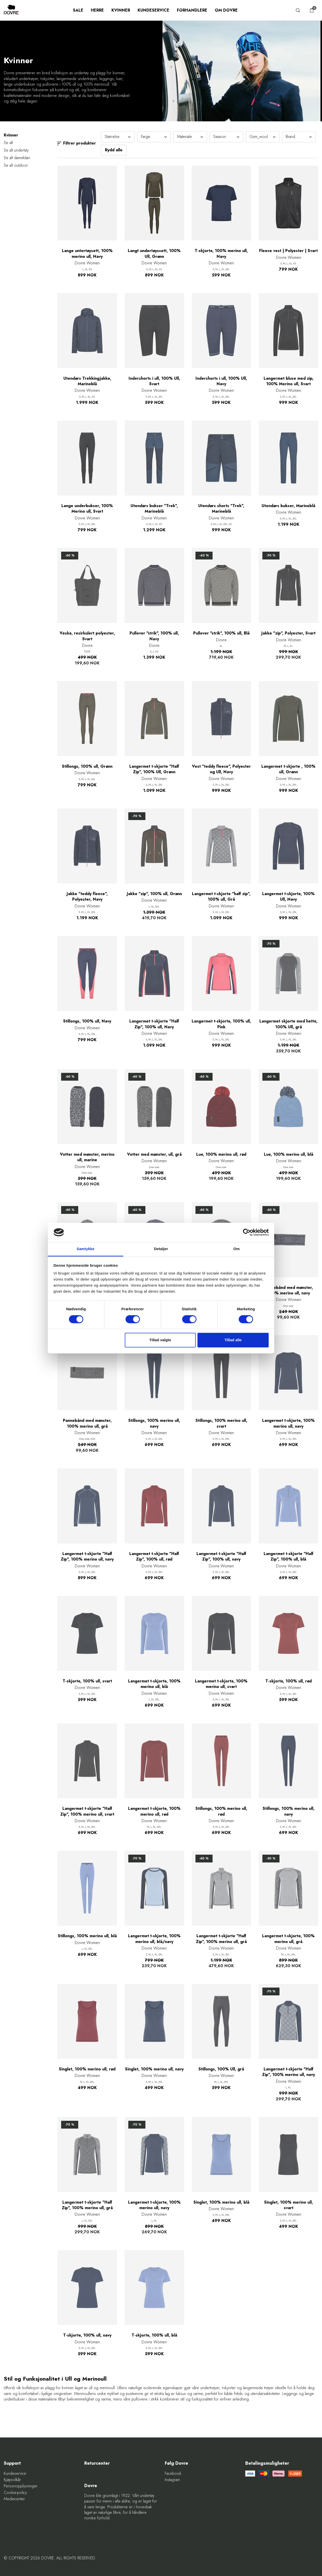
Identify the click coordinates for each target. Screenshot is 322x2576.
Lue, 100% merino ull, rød (221, 1154)
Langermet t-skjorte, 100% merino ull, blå (154, 1683)
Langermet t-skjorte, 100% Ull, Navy (288, 896)
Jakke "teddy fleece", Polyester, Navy (87, 896)
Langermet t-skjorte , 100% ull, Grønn (288, 769)
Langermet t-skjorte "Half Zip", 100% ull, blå (288, 1556)
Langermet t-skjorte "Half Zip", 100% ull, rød (154, 1556)
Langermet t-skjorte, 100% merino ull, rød (154, 1811)
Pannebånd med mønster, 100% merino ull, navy (288, 1290)
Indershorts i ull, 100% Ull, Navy (221, 381)
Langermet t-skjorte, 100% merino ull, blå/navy (154, 1938)
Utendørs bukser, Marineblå (288, 506)
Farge (154, 136)
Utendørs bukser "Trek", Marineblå (154, 508)
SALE (78, 10)
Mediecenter (14, 2499)
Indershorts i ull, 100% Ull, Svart (154, 381)
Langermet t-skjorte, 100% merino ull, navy (288, 1423)
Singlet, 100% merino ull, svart (288, 2205)
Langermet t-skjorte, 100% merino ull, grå (288, 1938)
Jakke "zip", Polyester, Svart (288, 633)
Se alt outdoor (16, 165)
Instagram (172, 2480)
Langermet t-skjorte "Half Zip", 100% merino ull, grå (221, 1938)
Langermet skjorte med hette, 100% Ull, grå (288, 1024)
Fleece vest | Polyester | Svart (288, 251)
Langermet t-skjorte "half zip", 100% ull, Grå (221, 896)
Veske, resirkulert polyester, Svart (87, 636)
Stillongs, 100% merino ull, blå (87, 1936)
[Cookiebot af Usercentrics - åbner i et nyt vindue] (247, 1232)
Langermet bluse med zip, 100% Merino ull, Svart (288, 381)
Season (226, 136)
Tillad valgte (160, 1340)
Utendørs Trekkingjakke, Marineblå (87, 381)
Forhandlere (192, 10)
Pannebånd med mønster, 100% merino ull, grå (87, 1423)
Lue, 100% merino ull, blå (288, 1154)
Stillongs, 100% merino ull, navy (154, 1423)
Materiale (190, 136)
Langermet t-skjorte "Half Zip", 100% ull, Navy (154, 1024)
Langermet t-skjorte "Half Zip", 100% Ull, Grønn (154, 769)
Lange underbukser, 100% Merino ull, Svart (87, 508)
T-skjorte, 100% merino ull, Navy (221, 253)
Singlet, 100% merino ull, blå (221, 2202)
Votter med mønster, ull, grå (154, 1154)
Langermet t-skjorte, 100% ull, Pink (221, 1024)
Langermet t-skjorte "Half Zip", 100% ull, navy (221, 1556)
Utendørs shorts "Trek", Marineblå (221, 508)
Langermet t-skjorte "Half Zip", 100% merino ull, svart (87, 1811)
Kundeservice (153, 10)
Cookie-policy (15, 2492)
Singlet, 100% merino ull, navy (154, 2069)
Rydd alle (114, 150)
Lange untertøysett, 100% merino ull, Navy (87, 253)
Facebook (173, 2473)
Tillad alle (233, 1340)
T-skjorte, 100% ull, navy (87, 2335)
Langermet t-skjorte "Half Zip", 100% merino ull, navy (87, 1556)
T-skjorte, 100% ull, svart (87, 1681)
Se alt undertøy (16, 150)
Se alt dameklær (17, 158)
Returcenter (97, 2463)
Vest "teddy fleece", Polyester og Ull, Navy (221, 769)
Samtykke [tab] (86, 1249)
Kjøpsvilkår (12, 2480)
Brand (299, 136)
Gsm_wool (263, 136)
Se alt (8, 143)
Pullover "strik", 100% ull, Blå (221, 633)
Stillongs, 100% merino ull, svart (221, 1423)
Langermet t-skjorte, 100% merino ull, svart (221, 1683)
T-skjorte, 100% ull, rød (288, 1681)
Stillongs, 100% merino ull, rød (221, 1811)
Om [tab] (236, 1249)
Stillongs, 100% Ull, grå (221, 2069)
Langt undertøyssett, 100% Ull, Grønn (154, 253)
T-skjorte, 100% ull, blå (154, 2335)
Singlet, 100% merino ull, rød (87, 2069)
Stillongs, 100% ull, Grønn (87, 766)
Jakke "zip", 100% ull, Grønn (154, 894)
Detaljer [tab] (161, 1249)
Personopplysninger (20, 2486)
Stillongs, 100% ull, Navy (87, 1021)
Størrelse (118, 136)
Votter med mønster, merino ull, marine (87, 1157)
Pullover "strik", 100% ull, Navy (154, 636)
